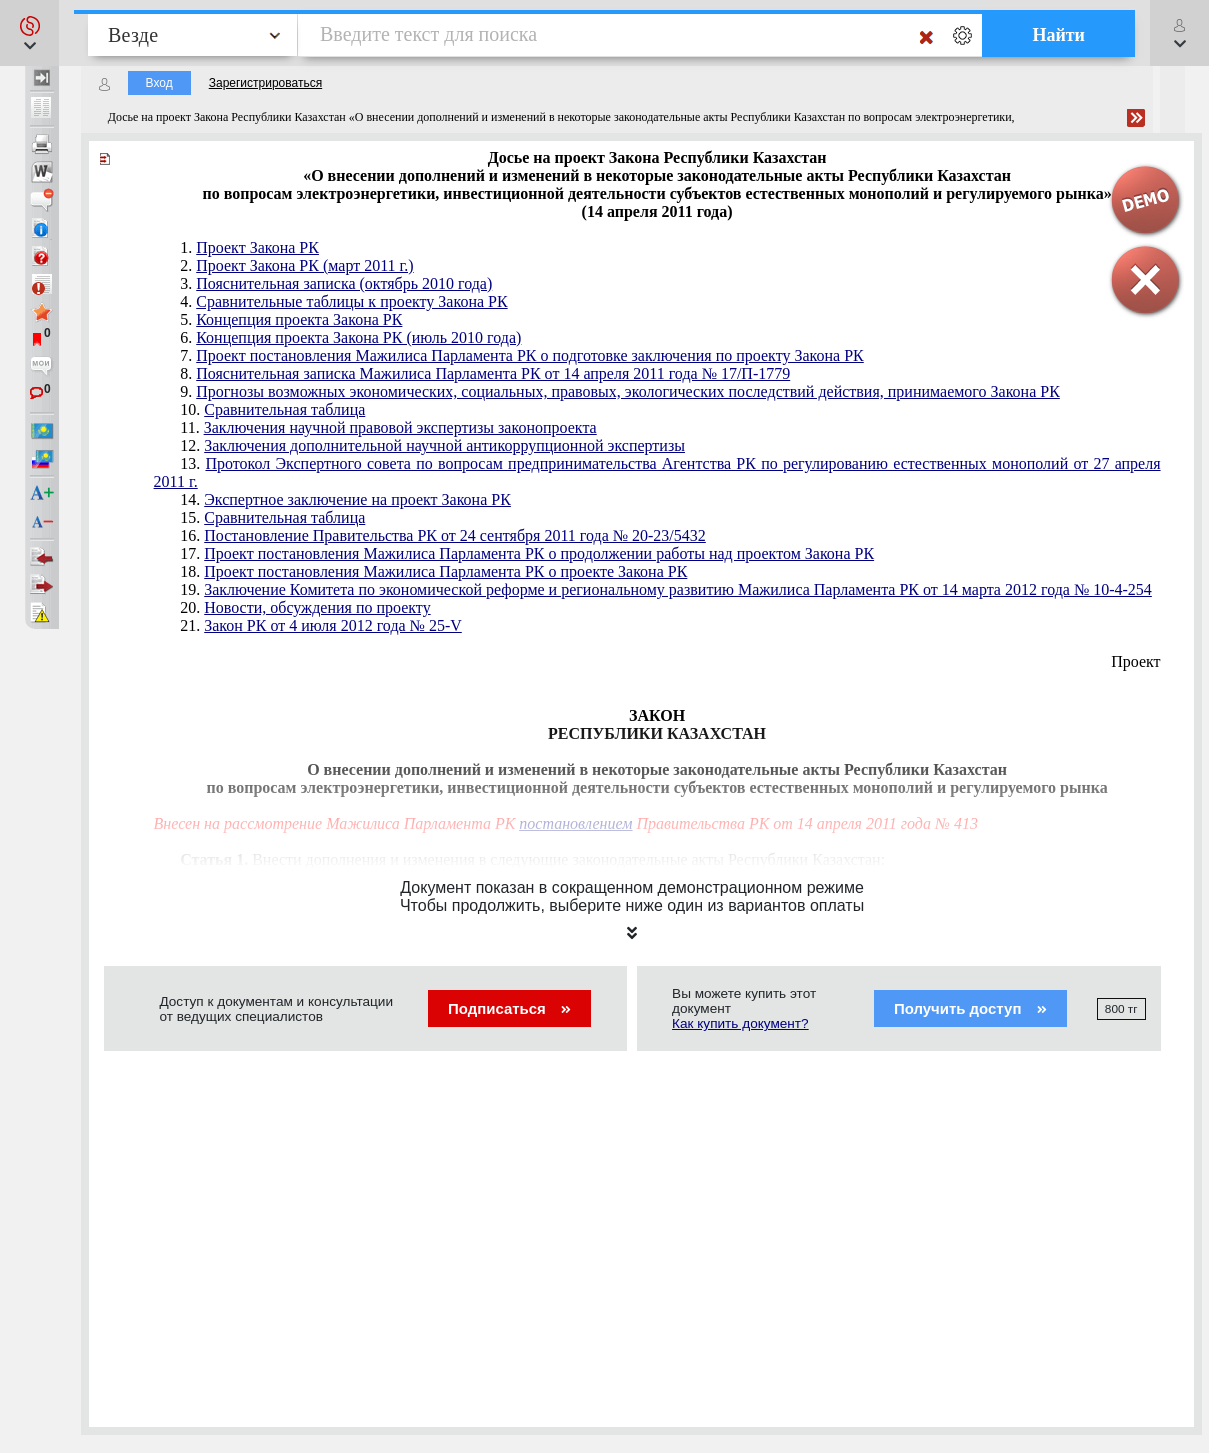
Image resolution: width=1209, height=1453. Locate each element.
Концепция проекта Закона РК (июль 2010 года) (358, 337)
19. (666, 589)
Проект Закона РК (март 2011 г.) (304, 265)
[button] (29, 33)
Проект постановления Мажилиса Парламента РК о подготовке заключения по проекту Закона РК (530, 355)
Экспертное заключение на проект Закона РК (357, 499)
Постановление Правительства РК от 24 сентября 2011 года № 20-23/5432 (455, 535)
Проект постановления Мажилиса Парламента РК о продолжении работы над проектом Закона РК (539, 553)
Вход (159, 83)
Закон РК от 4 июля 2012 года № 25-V (333, 625)
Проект (1135, 661)
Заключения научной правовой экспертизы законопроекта (400, 427)
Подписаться (509, 1008)
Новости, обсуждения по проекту (317, 607)
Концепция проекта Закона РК (299, 319)
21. (321, 625)
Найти (1058, 35)
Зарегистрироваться (265, 83)
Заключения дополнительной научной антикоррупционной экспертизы (444, 445)
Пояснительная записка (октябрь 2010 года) (344, 283)
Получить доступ (970, 1008)
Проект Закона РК (257, 247)
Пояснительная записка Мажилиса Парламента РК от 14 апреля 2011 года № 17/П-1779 (493, 373)
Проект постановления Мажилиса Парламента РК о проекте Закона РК (445, 571)
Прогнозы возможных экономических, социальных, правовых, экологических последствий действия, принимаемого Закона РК (628, 391)
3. (336, 283)
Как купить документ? (740, 1023)
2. (296, 265)
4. (343, 301)
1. (249, 247)
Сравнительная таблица (284, 409)
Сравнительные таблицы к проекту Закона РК (351, 301)
